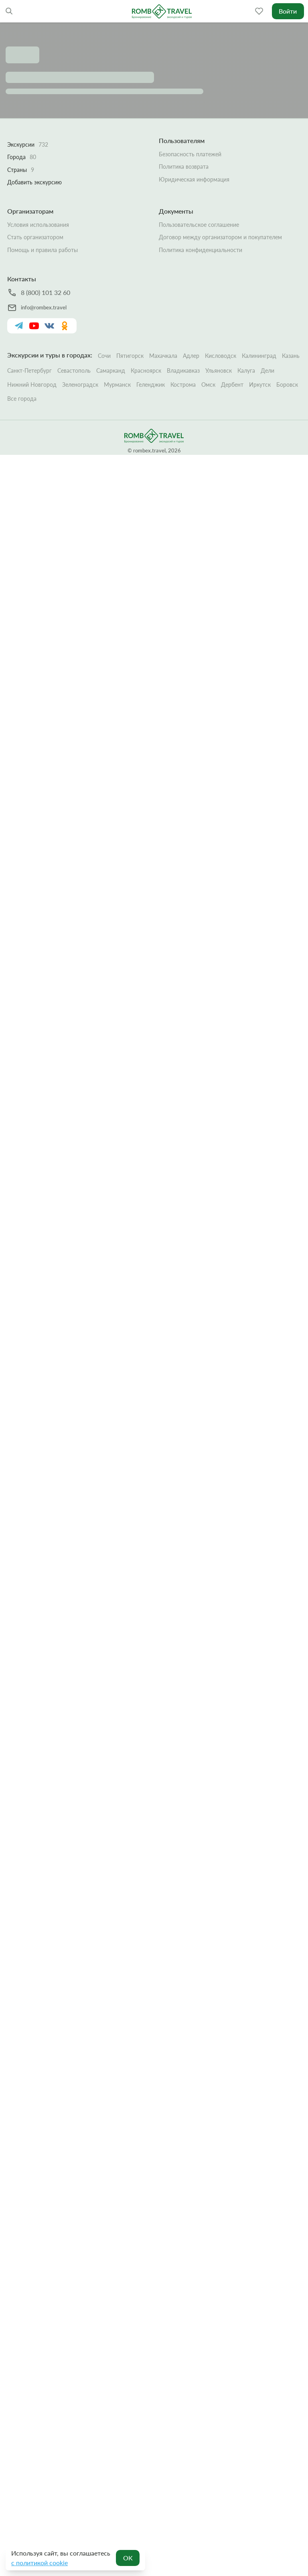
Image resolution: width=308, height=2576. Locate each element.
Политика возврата (184, 166)
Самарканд (110, 370)
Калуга (246, 370)
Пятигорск (130, 355)
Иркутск (260, 384)
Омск (208, 384)
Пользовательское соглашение (199, 224)
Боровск (287, 384)
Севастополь (74, 370)
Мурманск (117, 384)
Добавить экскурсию (34, 182)
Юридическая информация (194, 179)
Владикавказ (183, 370)
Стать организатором (35, 237)
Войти (288, 11)
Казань (291, 355)
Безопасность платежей (190, 154)
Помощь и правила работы (42, 249)
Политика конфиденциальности (200, 249)
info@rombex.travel (44, 307)
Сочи (104, 355)
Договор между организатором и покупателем (220, 237)
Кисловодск (220, 355)
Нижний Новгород (32, 384)
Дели (267, 370)
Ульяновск (218, 370)
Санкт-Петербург (29, 370)
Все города (21, 398)
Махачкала (163, 355)
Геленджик (150, 384)
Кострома (183, 384)
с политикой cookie (39, 2562)
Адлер (191, 355)
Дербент (232, 384)
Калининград (259, 355)
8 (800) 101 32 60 (45, 292)
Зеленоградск (80, 384)
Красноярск (146, 370)
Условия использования (38, 224)
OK (128, 2558)
